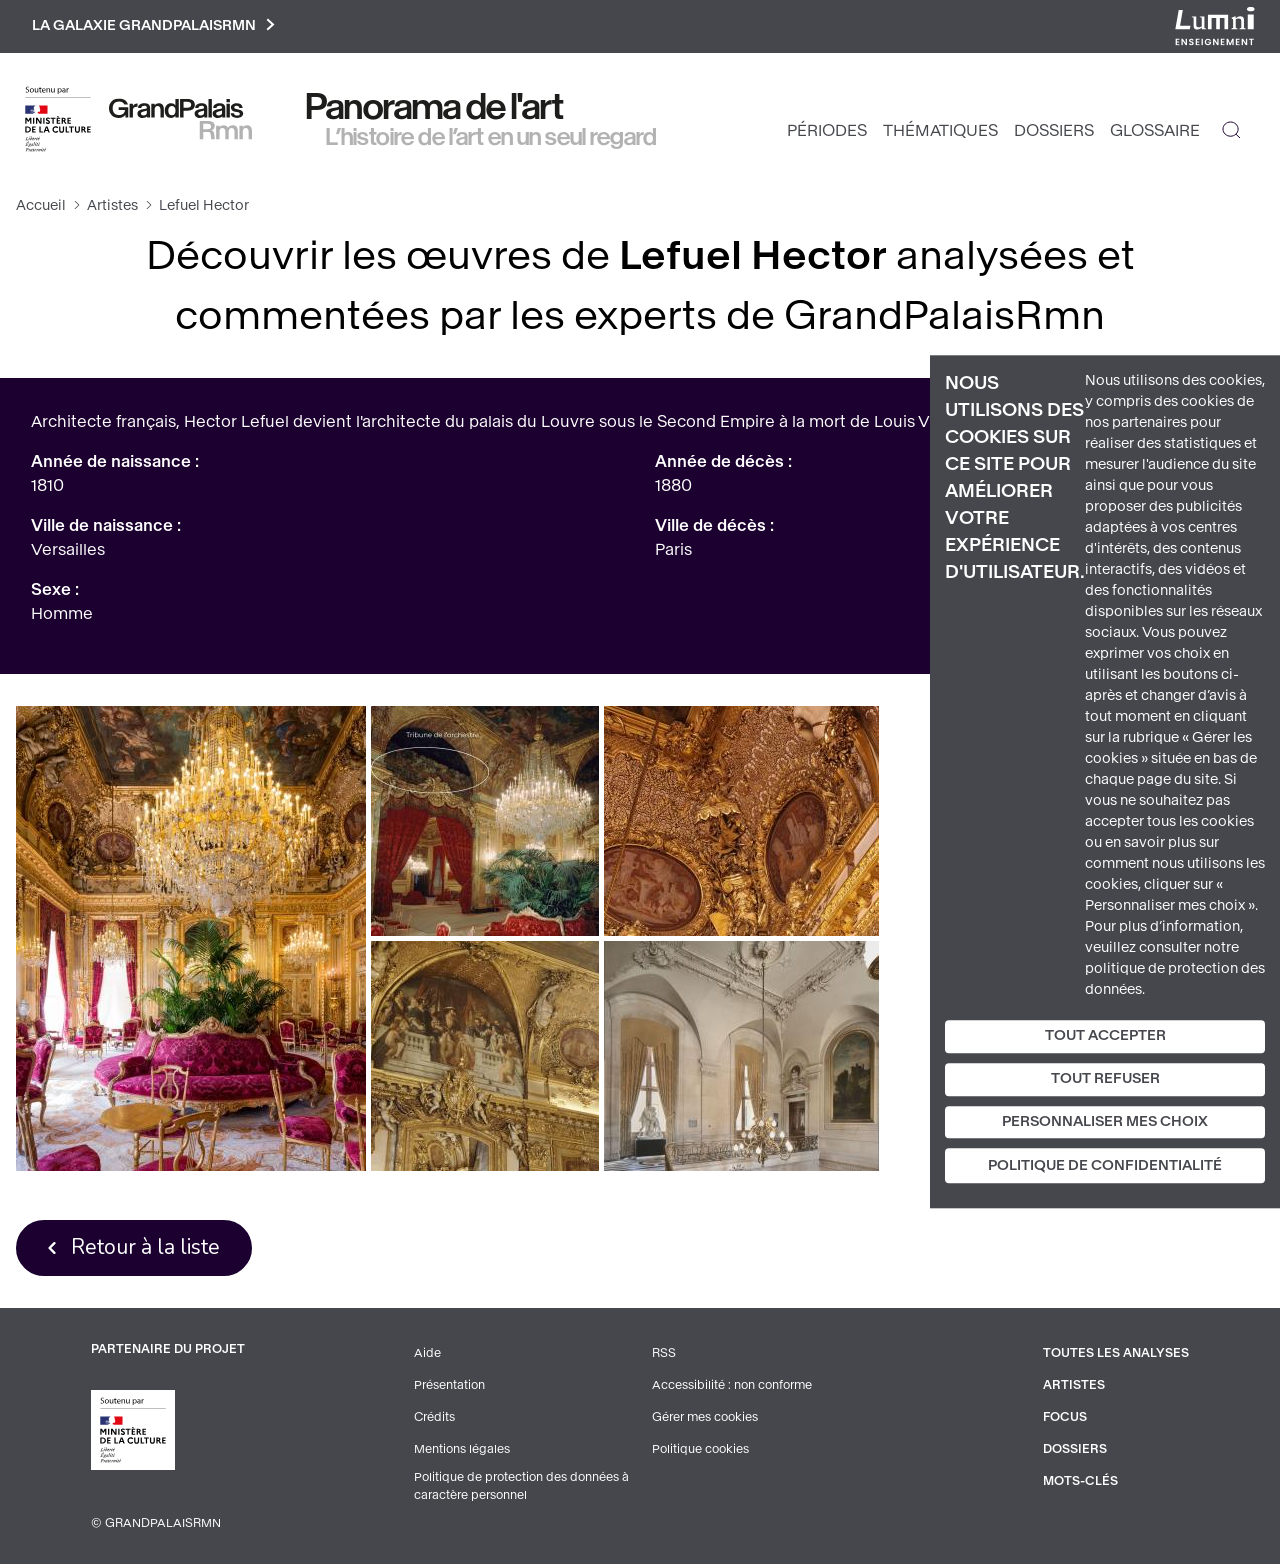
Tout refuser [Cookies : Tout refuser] (1105, 1078)
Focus (1065, 1417)
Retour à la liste (145, 1247)
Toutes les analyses (1116, 1353)
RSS (664, 1353)
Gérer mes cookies (705, 1417)
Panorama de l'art (435, 107)
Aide (427, 1353)
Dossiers (1054, 130)
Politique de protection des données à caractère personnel (521, 1486)
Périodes (827, 130)
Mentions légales (462, 1449)
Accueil (41, 205)
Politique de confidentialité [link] (1105, 1166)
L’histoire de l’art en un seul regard (491, 137)
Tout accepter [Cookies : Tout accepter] (1105, 1035)
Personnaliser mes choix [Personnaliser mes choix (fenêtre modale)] (1105, 1121)
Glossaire (1155, 130)
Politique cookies (700, 1449)
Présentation (449, 1385)
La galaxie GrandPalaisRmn (153, 26)
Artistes (112, 205)
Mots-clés (1080, 1481)
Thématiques (940, 130)
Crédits (434, 1417)
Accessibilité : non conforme (732, 1385)
